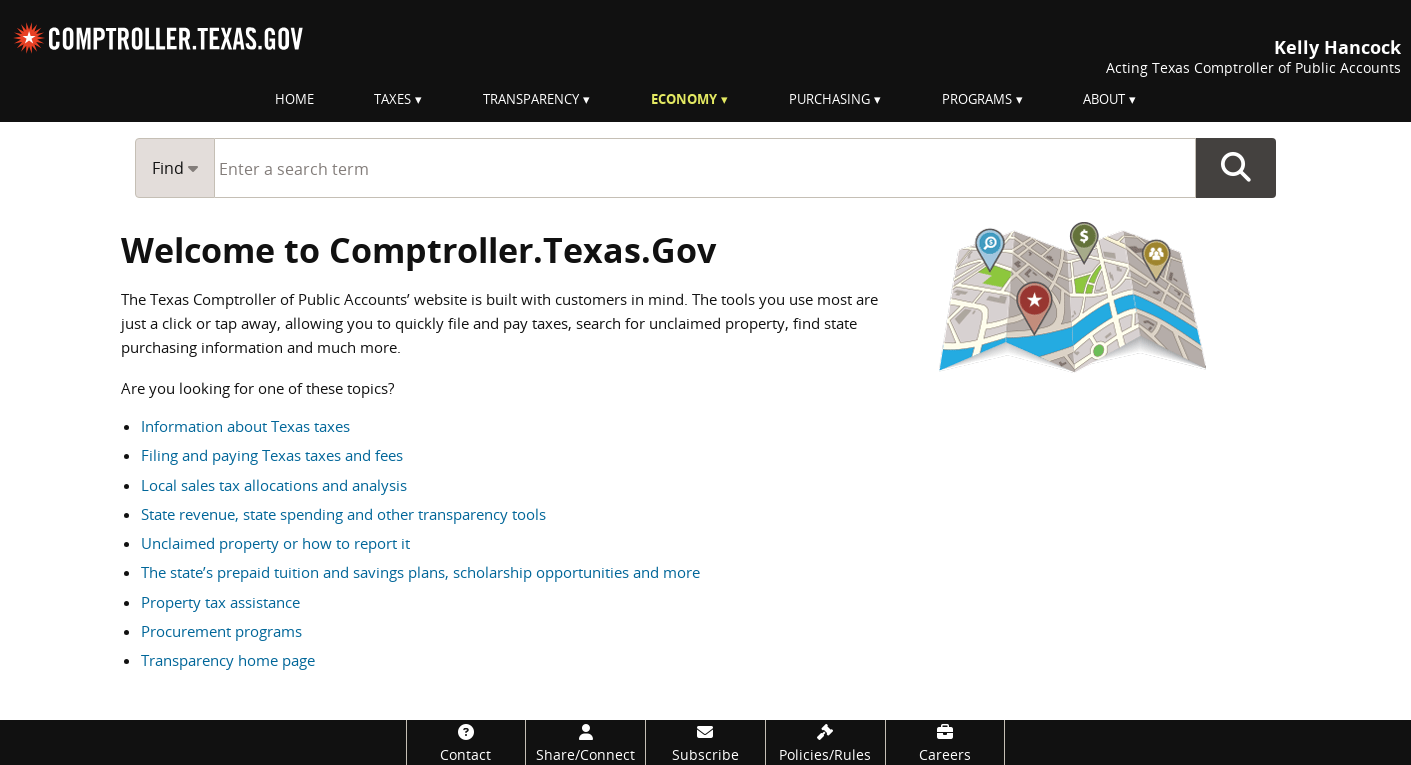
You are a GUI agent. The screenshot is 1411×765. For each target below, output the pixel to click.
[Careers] (945, 742)
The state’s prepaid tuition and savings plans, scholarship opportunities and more (420, 572)
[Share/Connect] (585, 742)
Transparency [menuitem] (531, 99)
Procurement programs (221, 631)
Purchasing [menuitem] (829, 99)
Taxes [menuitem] (392, 99)
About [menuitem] (1104, 99)
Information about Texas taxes (245, 426)
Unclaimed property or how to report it (275, 543)
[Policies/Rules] (825, 742)
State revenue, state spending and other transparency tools (343, 514)
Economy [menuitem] (684, 99)
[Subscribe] (705, 742)
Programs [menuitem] (977, 99)
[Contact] (466, 742)
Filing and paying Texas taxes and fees (272, 455)
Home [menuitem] (294, 99)
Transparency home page (228, 660)
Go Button (1236, 168)
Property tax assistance (220, 602)
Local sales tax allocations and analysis (274, 485)
